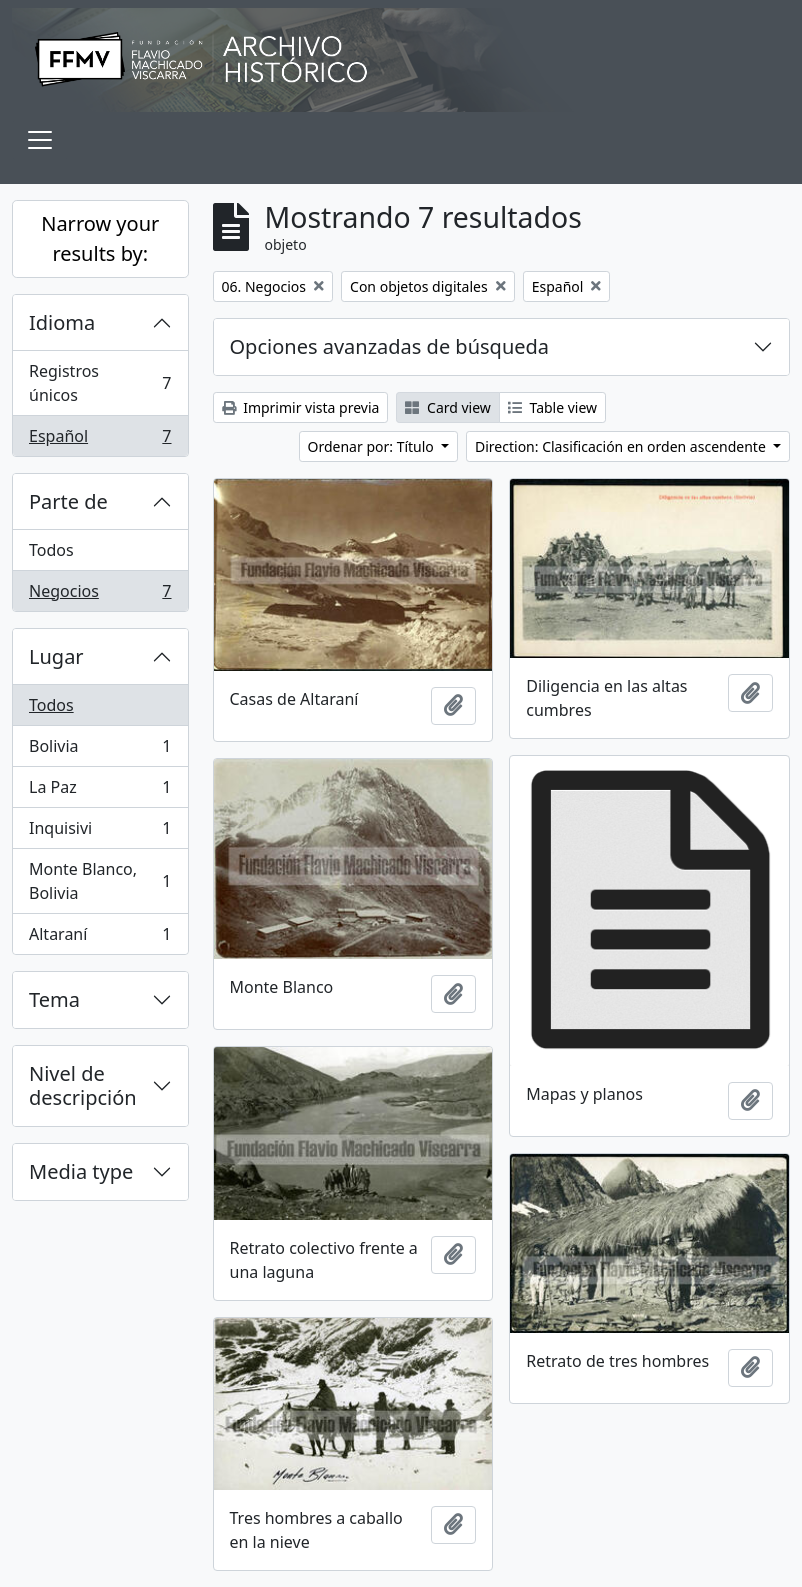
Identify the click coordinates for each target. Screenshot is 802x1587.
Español (100, 440)
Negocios (100, 595)
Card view (447, 407)
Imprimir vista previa (301, 407)
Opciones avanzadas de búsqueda (390, 346)
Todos (51, 550)
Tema (54, 999)
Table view (552, 407)
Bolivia (100, 750)
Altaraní (100, 938)
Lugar (56, 656)
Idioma (62, 322)
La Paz (100, 791)
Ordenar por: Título (373, 446)
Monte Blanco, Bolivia (100, 881)
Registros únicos (100, 383)
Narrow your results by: (100, 238)
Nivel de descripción (83, 1085)
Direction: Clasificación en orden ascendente (622, 446)
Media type (81, 1171)
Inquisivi (100, 832)
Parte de (68, 501)
